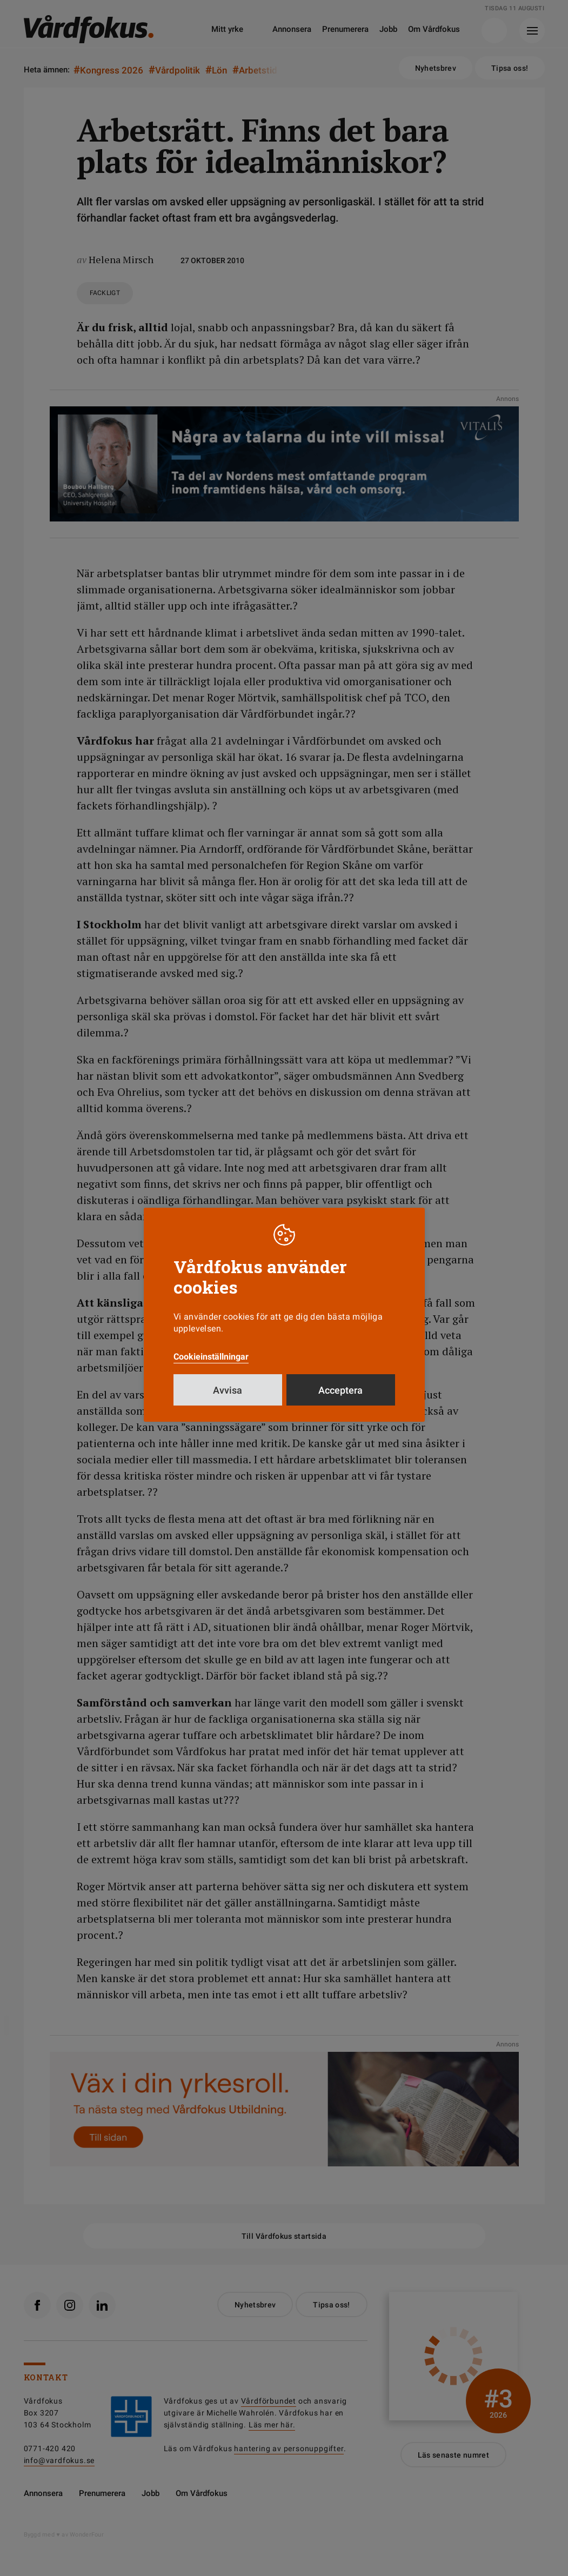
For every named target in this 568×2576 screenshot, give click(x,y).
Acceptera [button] (340, 1390)
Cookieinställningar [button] (211, 1356)
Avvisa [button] (227, 1390)
